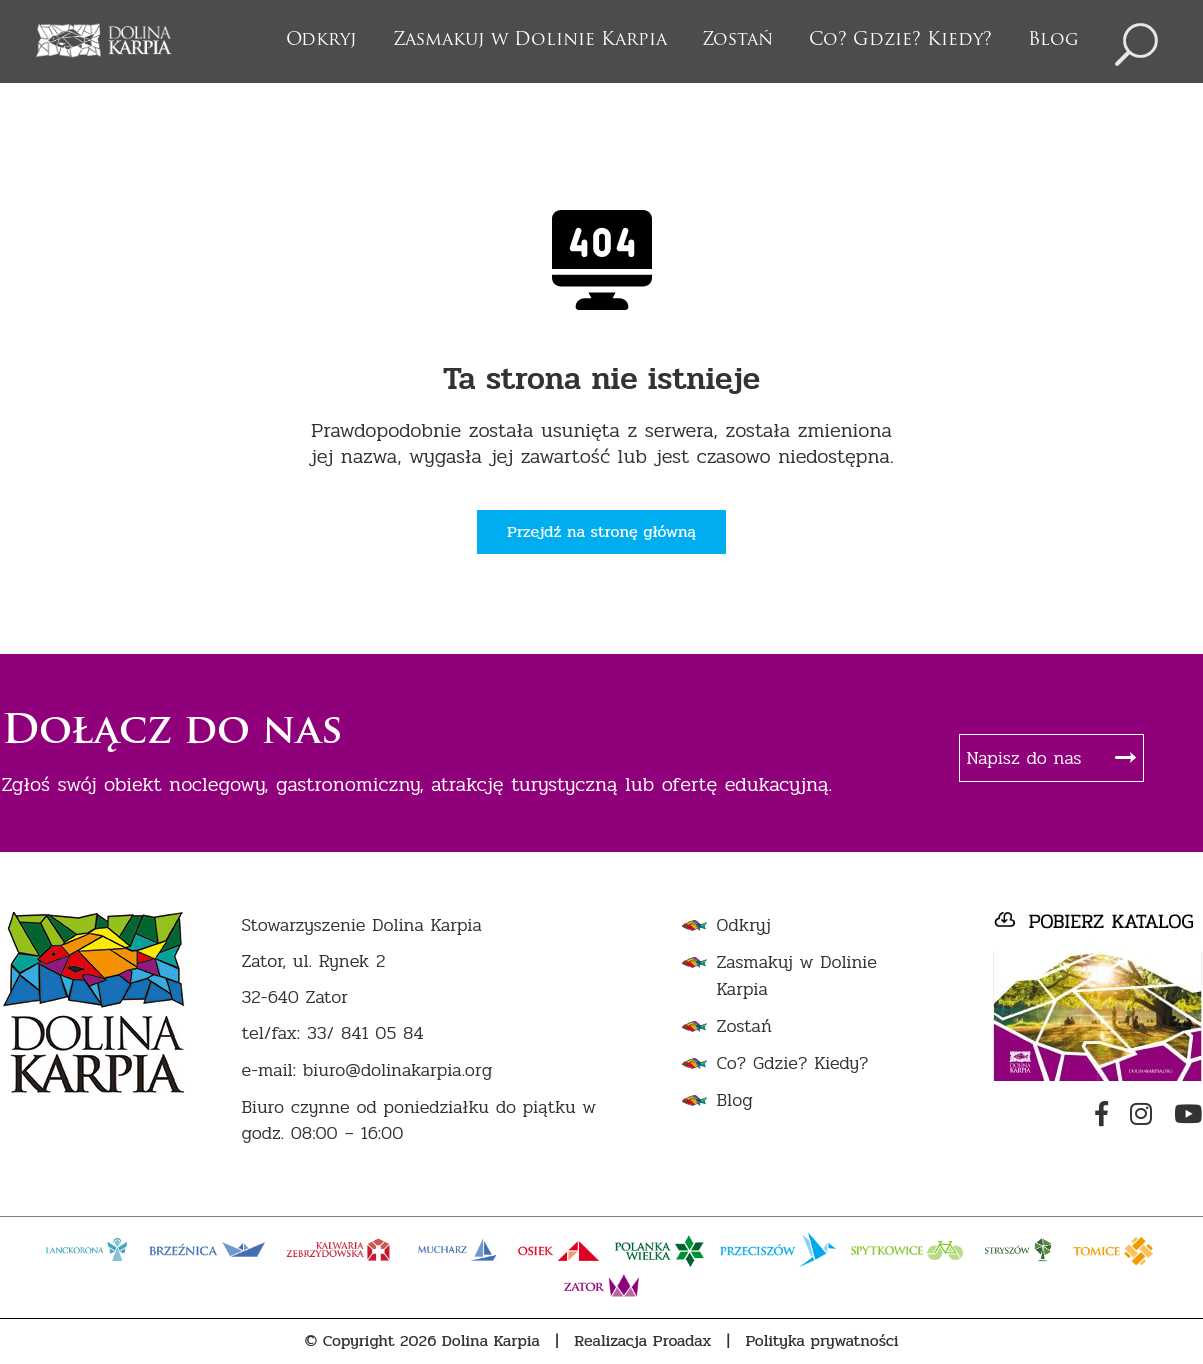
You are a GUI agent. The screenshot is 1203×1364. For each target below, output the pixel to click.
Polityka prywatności (822, 1341)
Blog (1053, 40)
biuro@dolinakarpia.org (397, 1070)
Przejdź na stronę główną (601, 531)
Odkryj (321, 40)
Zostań (737, 40)
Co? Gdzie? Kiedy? (900, 40)
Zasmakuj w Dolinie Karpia (530, 40)
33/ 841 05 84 (365, 1033)
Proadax (682, 1341)
